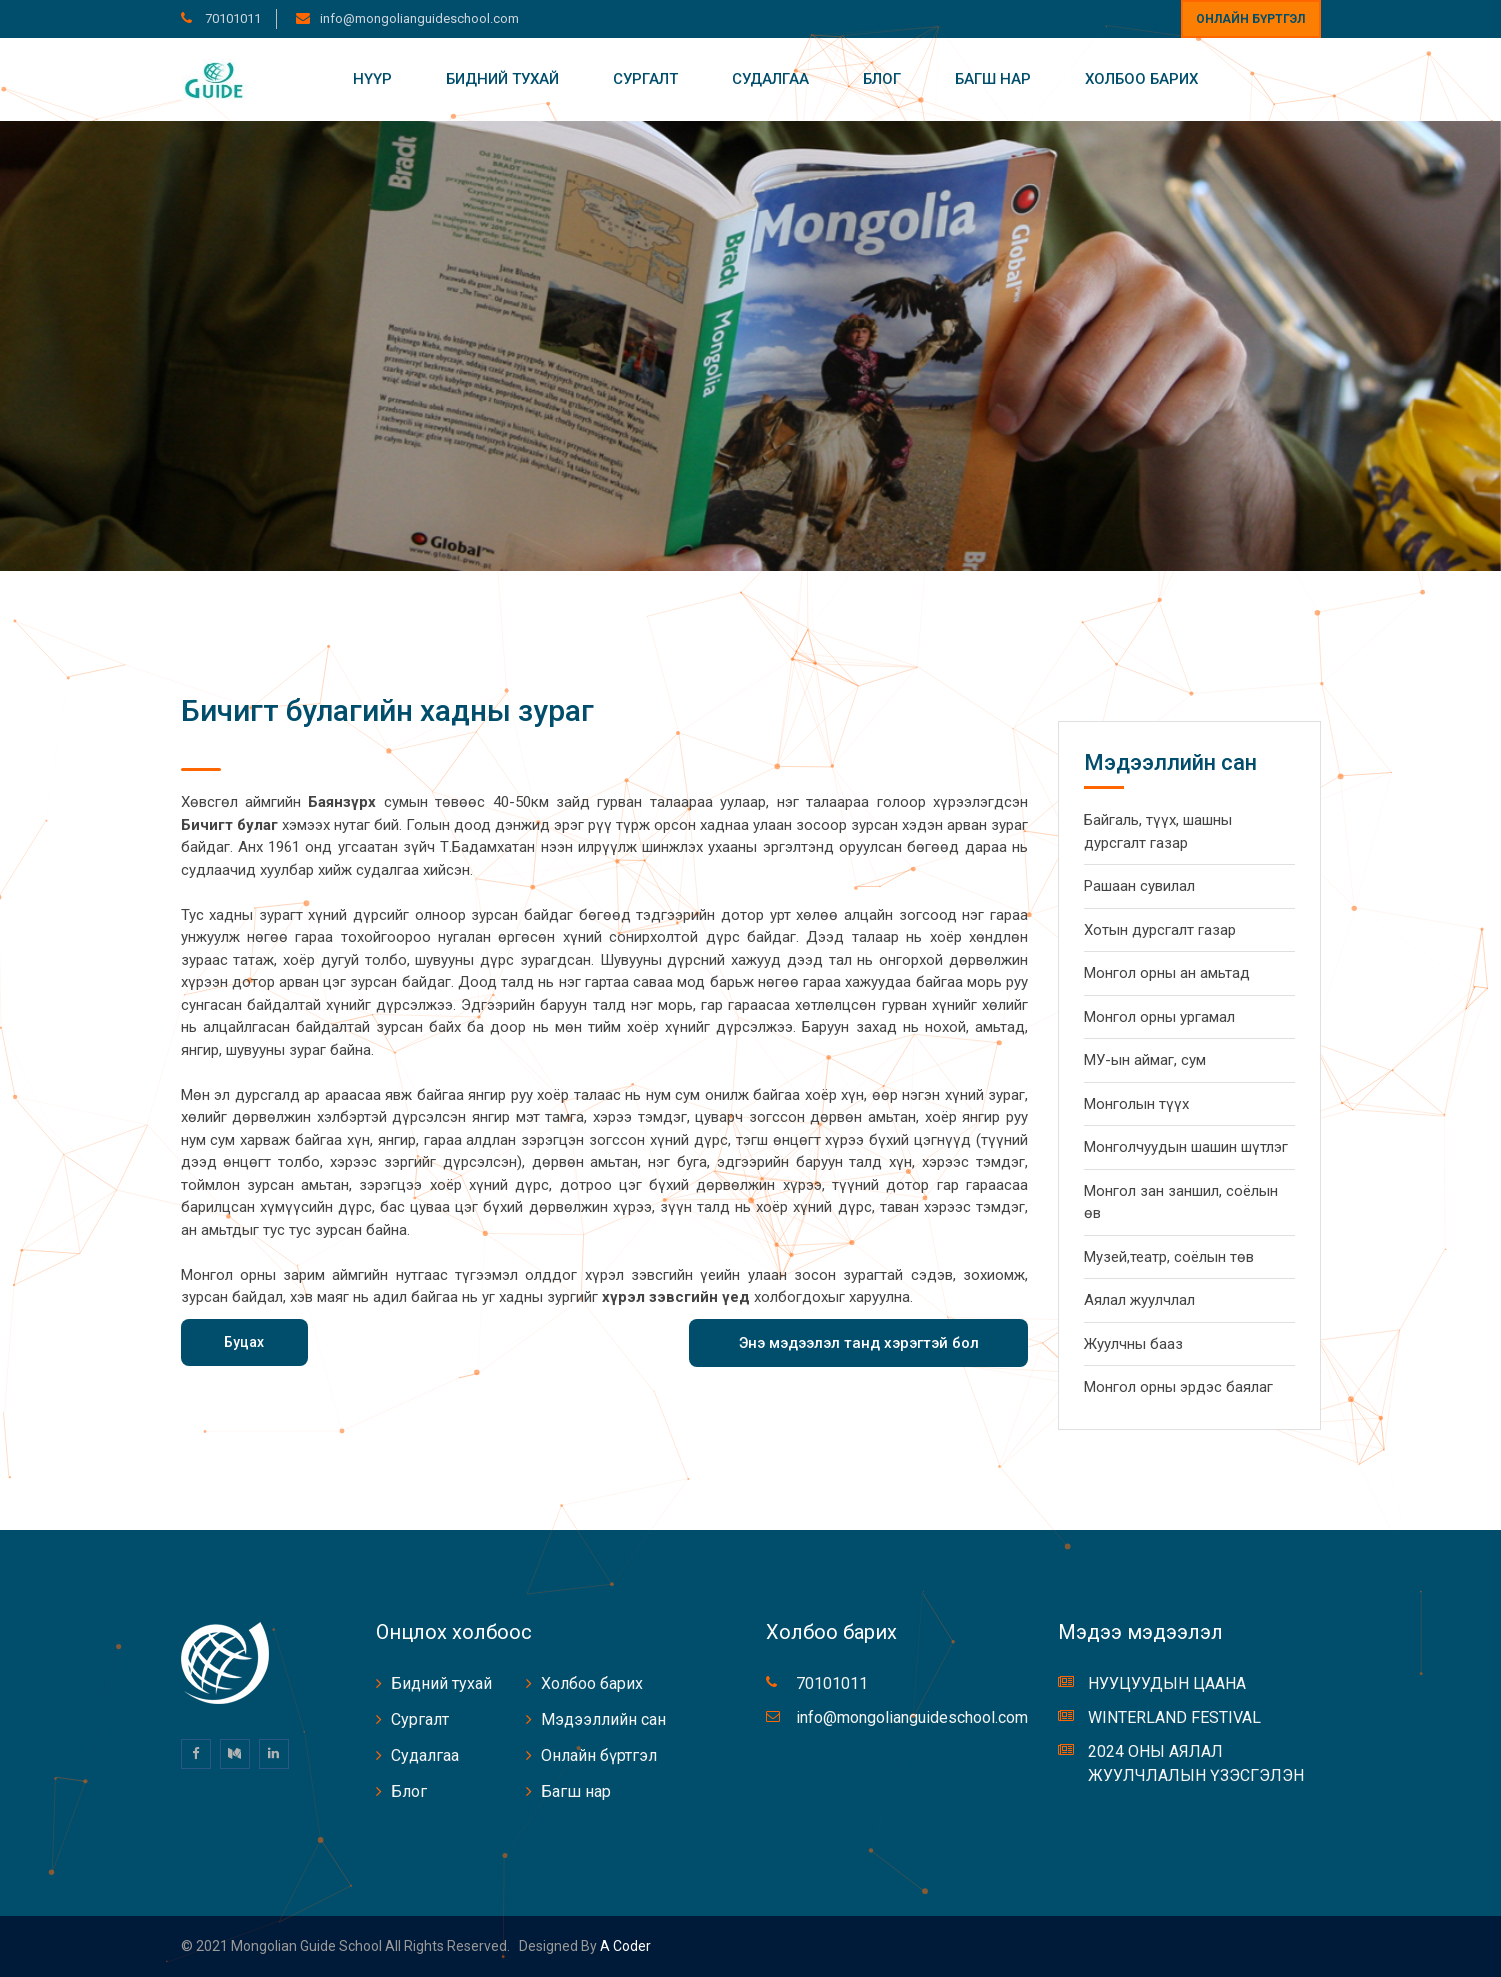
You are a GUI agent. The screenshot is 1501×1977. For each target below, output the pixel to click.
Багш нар (993, 79)
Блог (882, 79)
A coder (624, 1946)
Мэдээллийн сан (603, 1719)
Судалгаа (770, 79)
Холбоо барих (1141, 79)
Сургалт (645, 79)
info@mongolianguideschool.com (419, 18)
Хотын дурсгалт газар (1160, 930)
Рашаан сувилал (1139, 886)
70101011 (231, 18)
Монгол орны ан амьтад (1167, 973)
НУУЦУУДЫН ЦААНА (1167, 1683)
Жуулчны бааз (1133, 1344)
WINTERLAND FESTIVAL (1174, 1717)
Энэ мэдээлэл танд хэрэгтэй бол (859, 1343)
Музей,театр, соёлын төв (1169, 1257)
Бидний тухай (502, 79)
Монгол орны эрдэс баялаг (1178, 1387)
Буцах (244, 1342)
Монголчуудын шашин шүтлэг (1186, 1147)
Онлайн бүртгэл (1250, 19)
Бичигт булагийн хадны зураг (387, 710)
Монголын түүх (1136, 1104)
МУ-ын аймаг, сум (1145, 1060)
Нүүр (372, 79)
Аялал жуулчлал (1139, 1300)
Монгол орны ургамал (1159, 1017)
